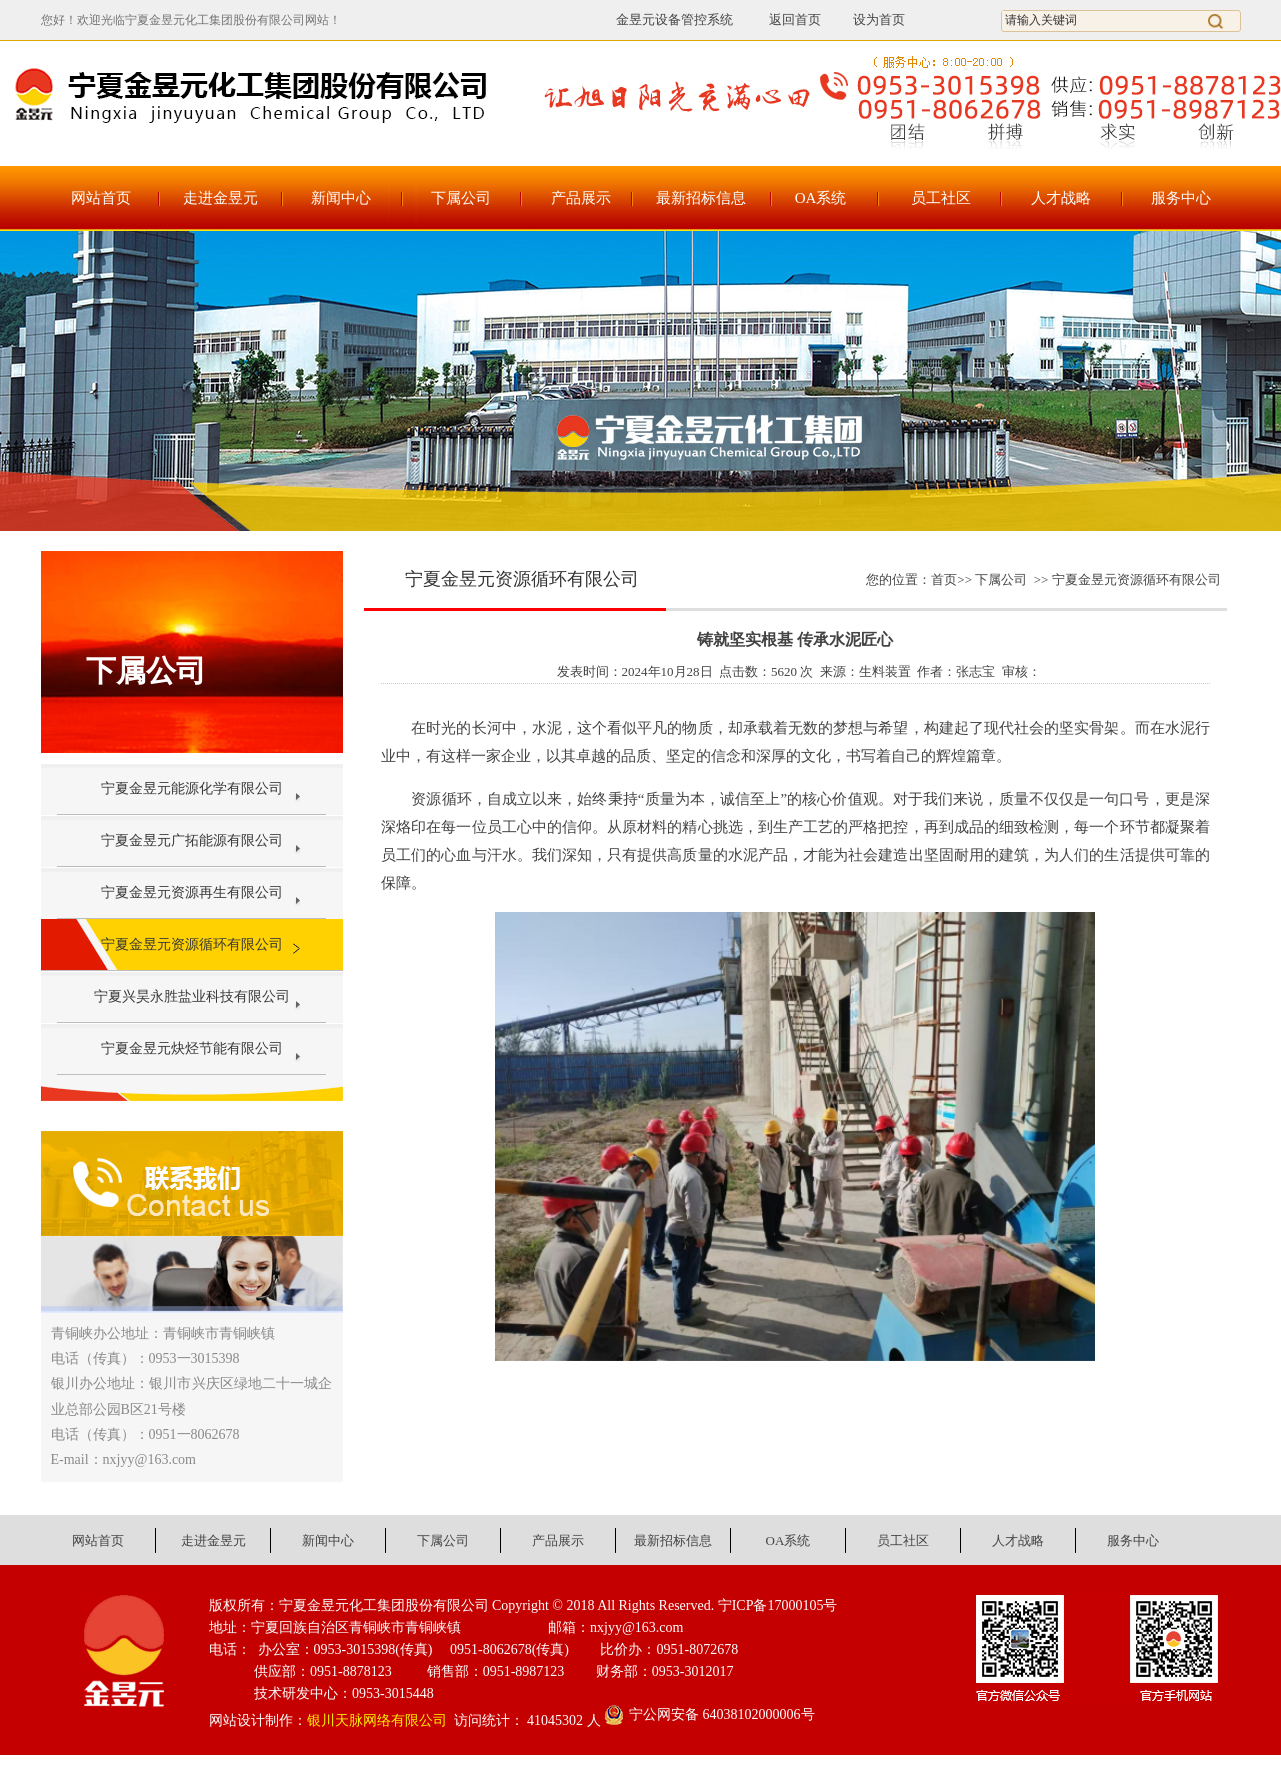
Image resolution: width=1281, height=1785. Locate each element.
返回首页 (783, 19)
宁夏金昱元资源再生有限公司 (192, 892)
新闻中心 (341, 198)
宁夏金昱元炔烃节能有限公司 (192, 1048)
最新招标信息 (701, 198)
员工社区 (941, 198)
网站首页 (101, 198)
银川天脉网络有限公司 (377, 1720)
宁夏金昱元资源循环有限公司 (192, 944)
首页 (944, 579)
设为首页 (879, 19)
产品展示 (581, 198)
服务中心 (1181, 198)
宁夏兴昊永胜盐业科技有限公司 (192, 996)
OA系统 (821, 198)
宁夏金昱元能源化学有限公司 (192, 788)
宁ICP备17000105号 (778, 1605)
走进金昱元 (220, 198)
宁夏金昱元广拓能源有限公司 (192, 840)
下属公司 (461, 198)
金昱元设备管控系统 (674, 19)
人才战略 (1061, 198)
